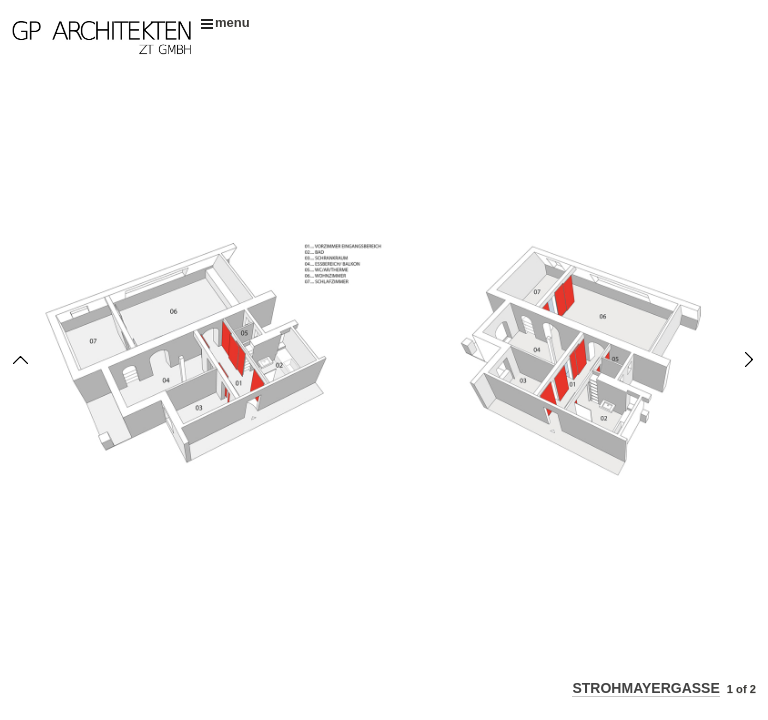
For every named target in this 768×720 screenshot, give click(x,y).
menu (225, 22)
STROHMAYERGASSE (645, 688)
